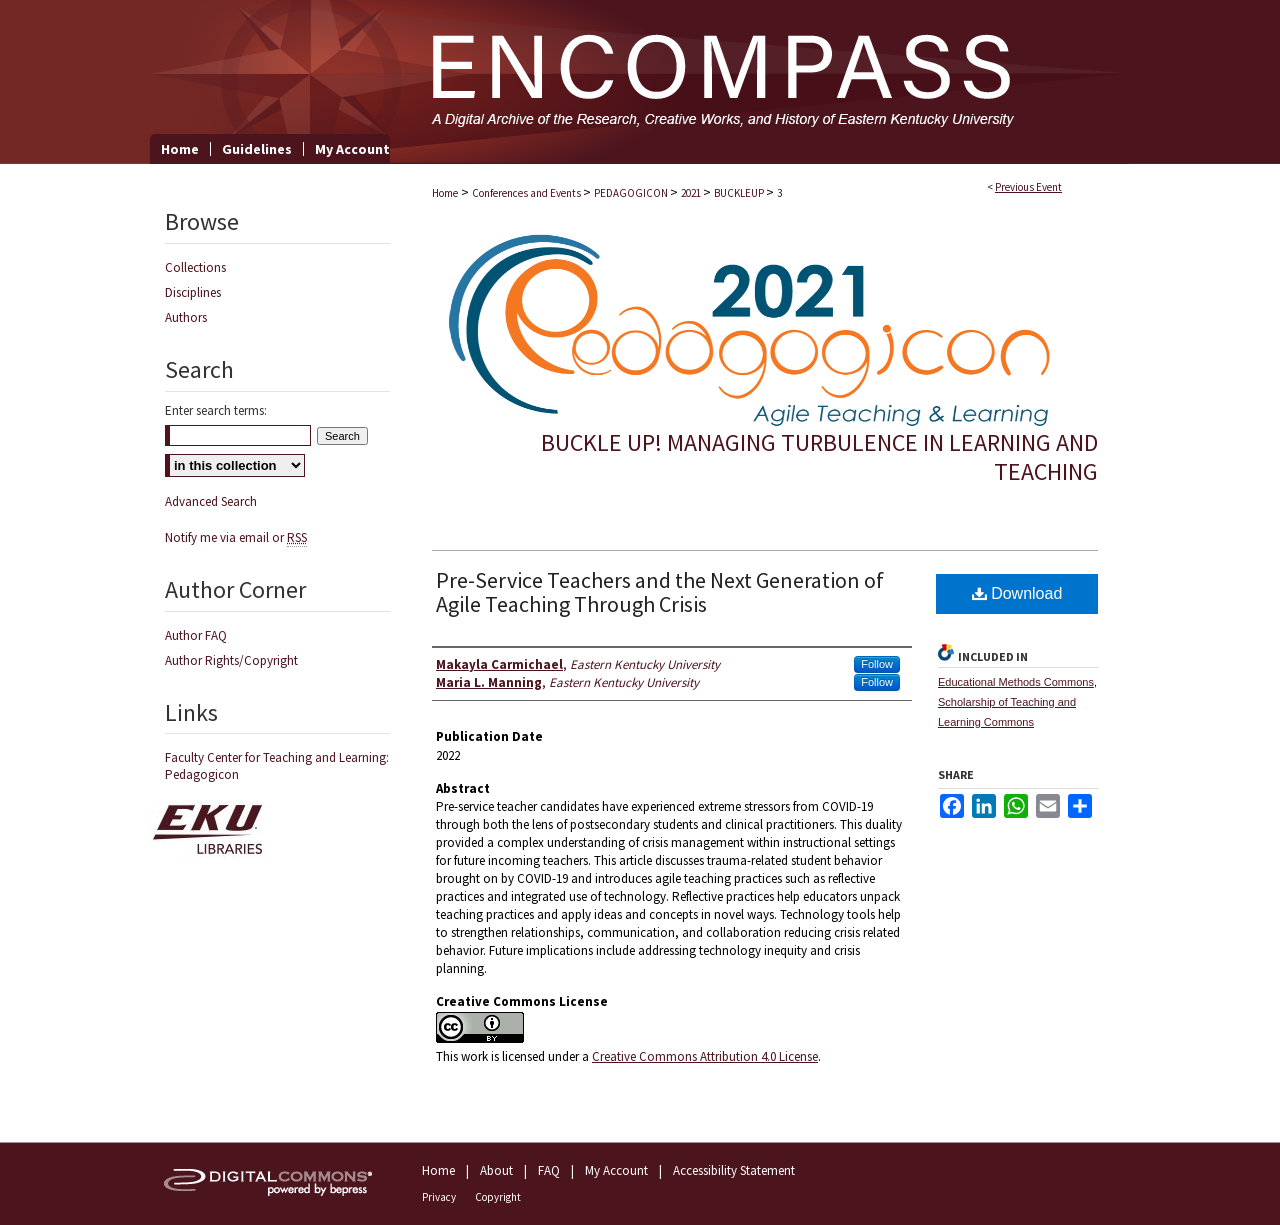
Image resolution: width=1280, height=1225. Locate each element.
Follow (877, 664)
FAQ (549, 1170)
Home (445, 193)
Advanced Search (211, 501)
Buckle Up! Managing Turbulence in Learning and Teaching (819, 457)
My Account (616, 1170)
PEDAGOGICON (632, 193)
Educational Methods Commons (1016, 682)
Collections (195, 267)
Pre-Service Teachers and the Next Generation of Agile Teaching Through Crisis (660, 592)
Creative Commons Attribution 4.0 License (705, 1056)
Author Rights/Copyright (231, 660)
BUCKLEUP (740, 193)
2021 (692, 193)
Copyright (498, 1197)
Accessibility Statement (734, 1170)
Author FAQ (196, 635)
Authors (186, 317)
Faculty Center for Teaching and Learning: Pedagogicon (277, 766)
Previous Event (1028, 187)
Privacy (439, 1197)
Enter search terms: (216, 410)
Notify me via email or (236, 537)
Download (1017, 593)
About (496, 1170)
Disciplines (193, 292)
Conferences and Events (527, 193)
